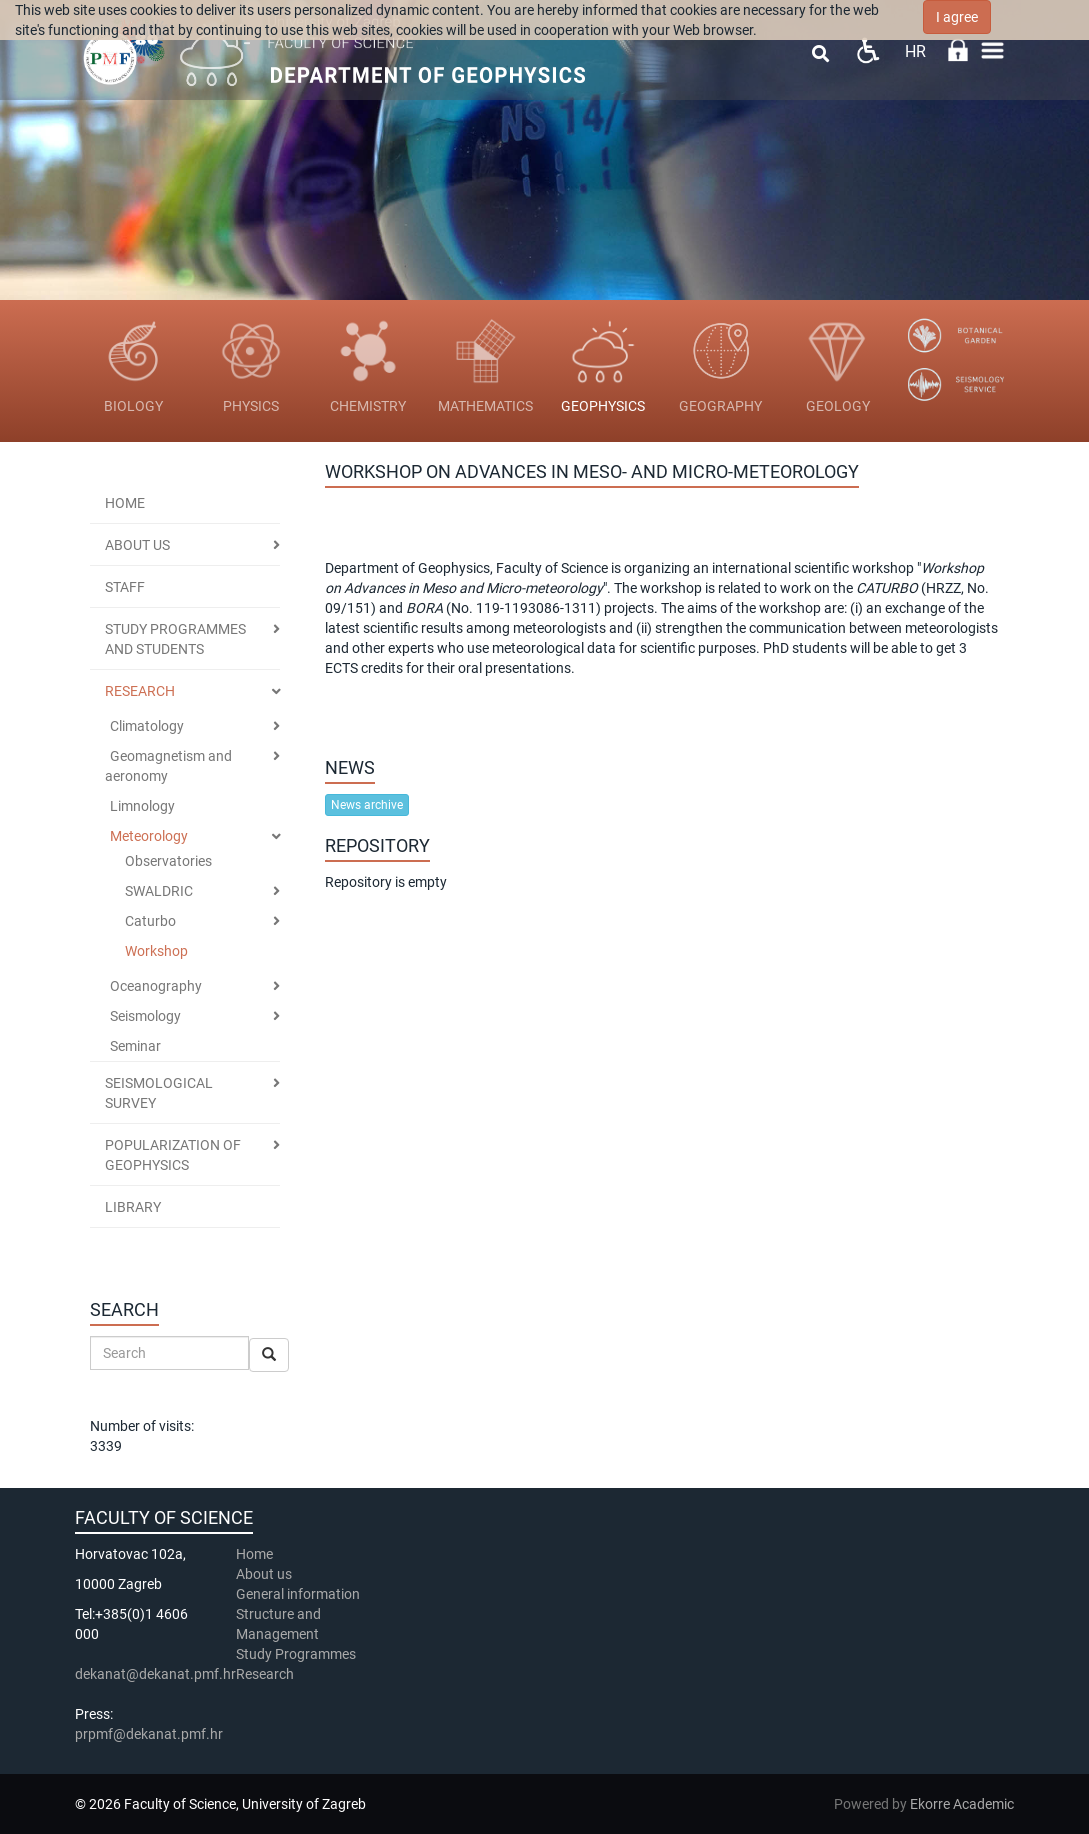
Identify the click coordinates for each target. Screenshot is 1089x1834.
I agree (957, 17)
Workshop (156, 951)
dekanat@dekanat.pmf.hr (155, 1674)
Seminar (135, 1046)
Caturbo (150, 921)
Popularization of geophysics (173, 1155)
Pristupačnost (867, 50)
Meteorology (149, 836)
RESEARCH (140, 691)
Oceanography (156, 986)
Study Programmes (296, 1654)
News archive (367, 805)
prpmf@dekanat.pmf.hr (149, 1734)
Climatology (147, 726)
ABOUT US (137, 545)
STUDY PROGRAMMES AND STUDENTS (175, 639)
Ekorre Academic (962, 1804)
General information (298, 1594)
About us (265, 1574)
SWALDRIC (159, 891)
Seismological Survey (159, 1093)
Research (266, 1674)
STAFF (125, 587)
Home (125, 503)
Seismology (145, 1016)
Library (133, 1207)
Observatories (168, 861)
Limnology (142, 806)
